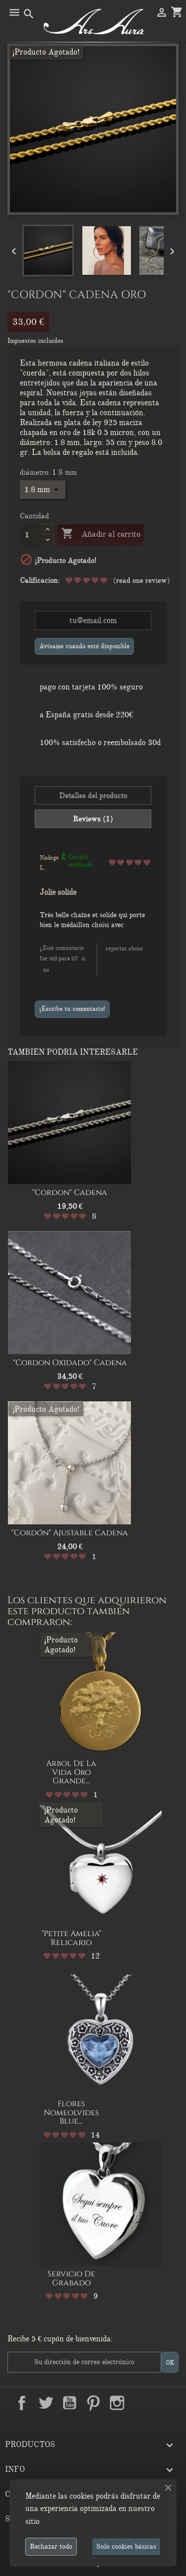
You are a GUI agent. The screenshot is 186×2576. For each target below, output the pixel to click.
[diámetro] (42, 489)
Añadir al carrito (100, 534)
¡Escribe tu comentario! (72, 1009)
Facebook (22, 2403)
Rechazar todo (51, 2546)
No (46, 969)
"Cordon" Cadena (69, 1192)
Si (83, 958)
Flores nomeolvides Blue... (71, 2112)
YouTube (69, 2403)
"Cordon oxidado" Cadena (70, 1362)
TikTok (165, 2403)
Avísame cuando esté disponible (84, 646)
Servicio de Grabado (71, 2278)
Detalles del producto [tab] (93, 795)
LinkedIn (141, 2403)
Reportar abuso (124, 948)
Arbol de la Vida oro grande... (71, 1772)
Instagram (117, 2403)
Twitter (46, 2403)
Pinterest (93, 2403)
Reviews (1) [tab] (93, 819)
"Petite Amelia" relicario (71, 1938)
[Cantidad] (31, 535)
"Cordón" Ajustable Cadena (69, 1532)
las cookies (76, 2496)
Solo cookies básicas (126, 2546)
